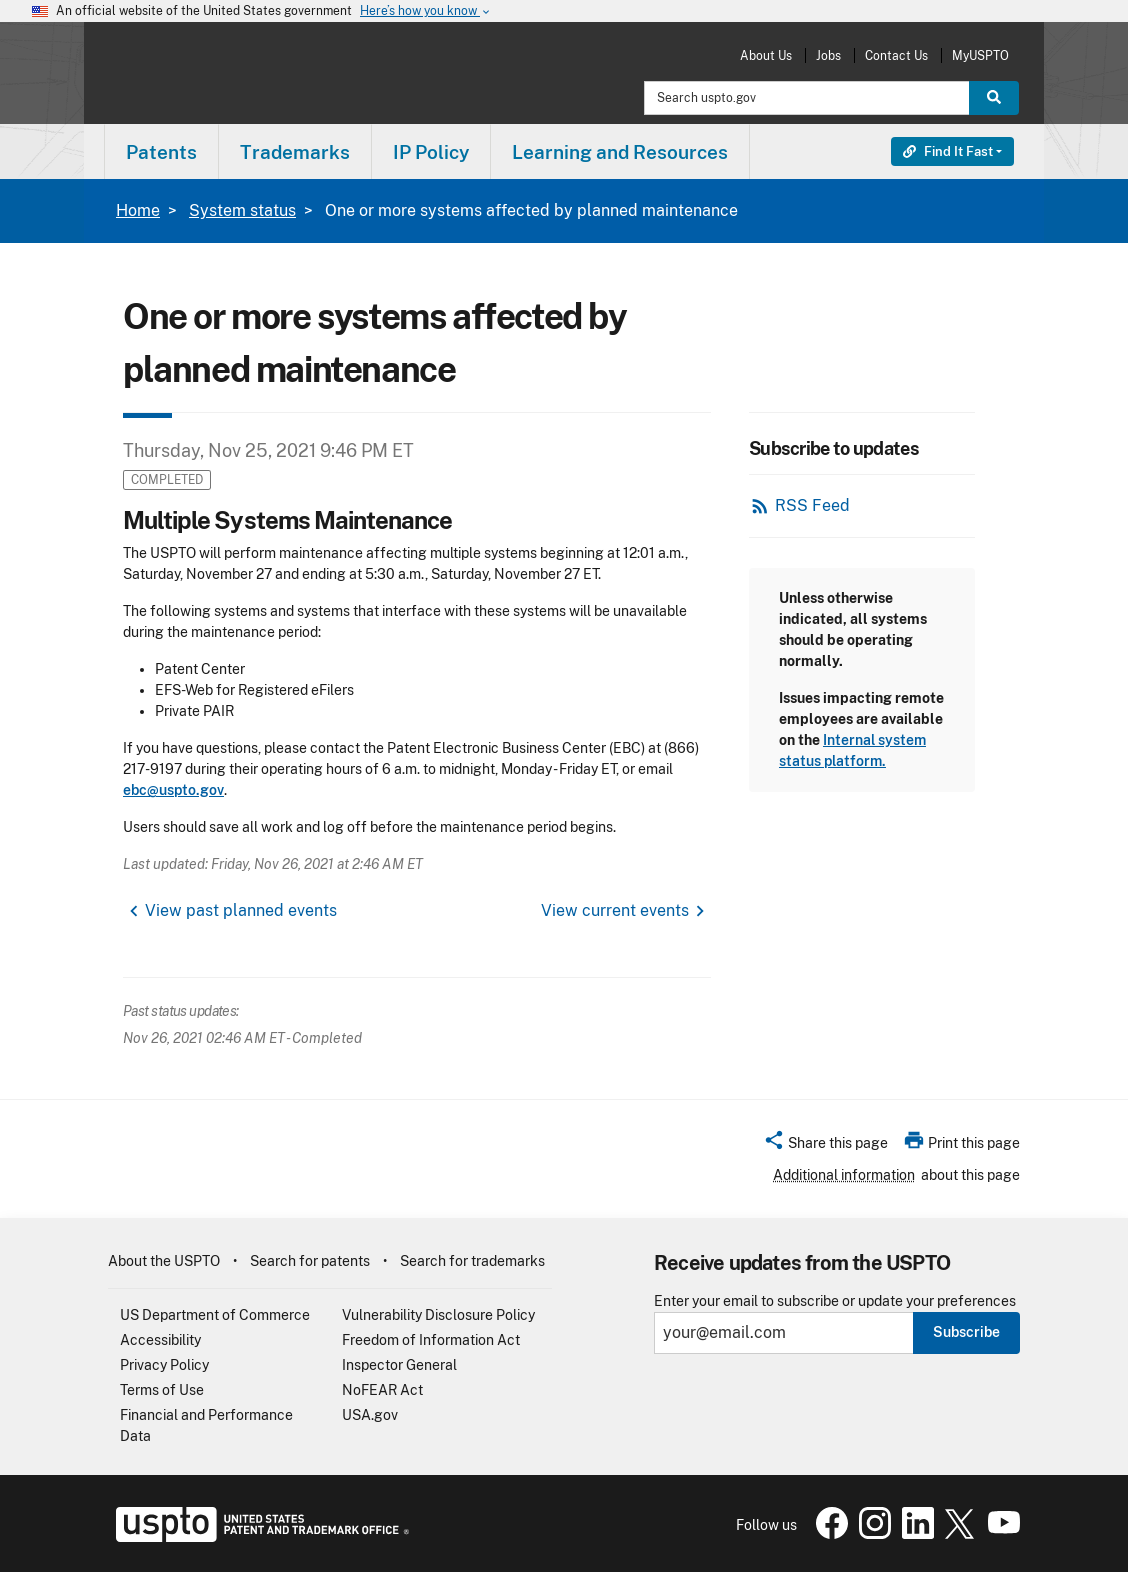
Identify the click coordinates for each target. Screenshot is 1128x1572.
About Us (766, 55)
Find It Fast (948, 151)
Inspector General (399, 1365)
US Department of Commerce (215, 1315)
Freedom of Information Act (431, 1340)
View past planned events (241, 910)
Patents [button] (161, 152)
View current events (615, 910)
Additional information (844, 1175)
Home (138, 210)
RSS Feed (812, 505)
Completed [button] (167, 479)
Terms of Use (162, 1390)
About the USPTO (164, 1261)
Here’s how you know (426, 11)
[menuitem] (161, 151)
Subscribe (966, 1332)
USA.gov (370, 1415)
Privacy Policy (164, 1365)
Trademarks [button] (295, 152)
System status (242, 210)
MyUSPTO (980, 55)
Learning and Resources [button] (620, 152)
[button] (825, 1146)
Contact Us (896, 55)
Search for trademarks (472, 1261)
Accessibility (160, 1340)
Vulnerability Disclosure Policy (438, 1315)
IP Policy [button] (431, 152)
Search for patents (310, 1261)
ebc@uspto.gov (173, 790)
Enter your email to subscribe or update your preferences (835, 1301)
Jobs (828, 55)
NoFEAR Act (382, 1390)
